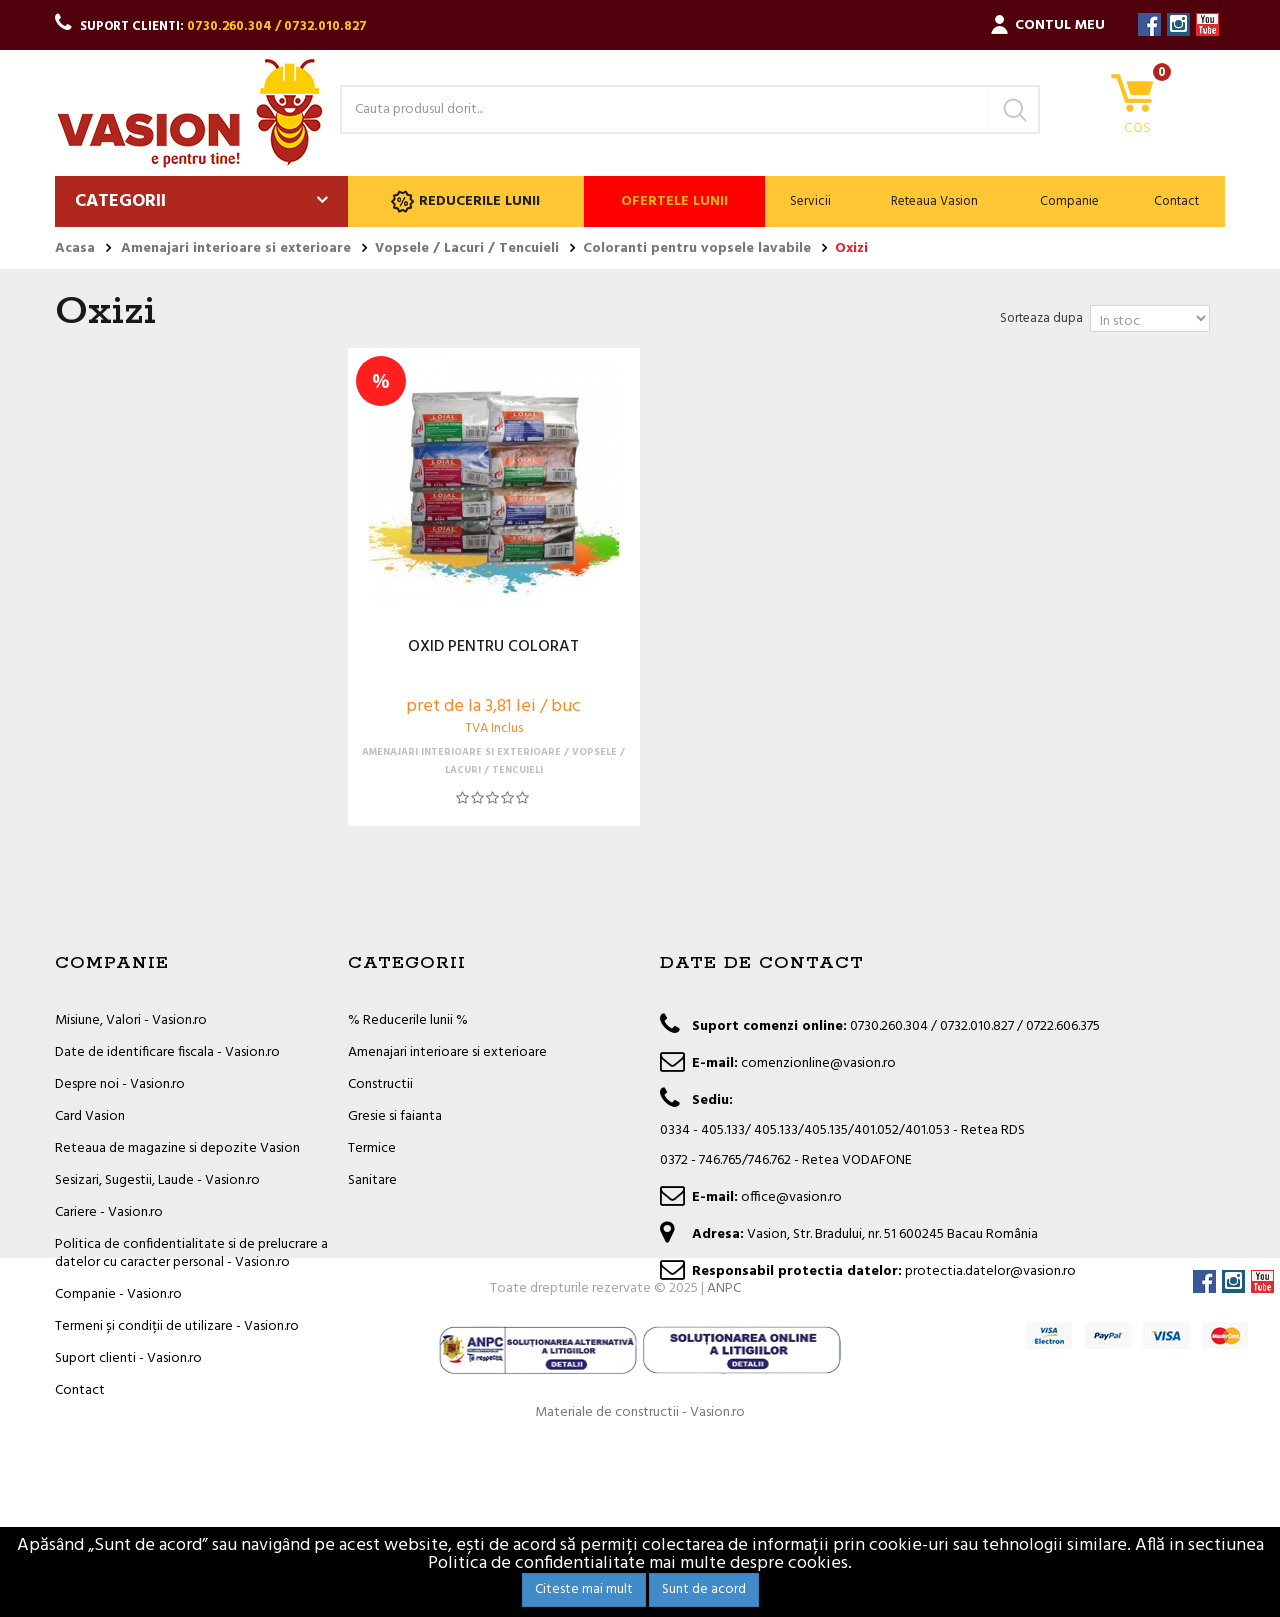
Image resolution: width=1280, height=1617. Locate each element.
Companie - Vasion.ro (118, 1294)
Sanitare (372, 1180)
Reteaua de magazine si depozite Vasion (177, 1148)
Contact (1176, 201)
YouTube (1207, 24)
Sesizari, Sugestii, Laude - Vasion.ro (157, 1180)
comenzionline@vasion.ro (818, 1063)
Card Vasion (90, 1116)
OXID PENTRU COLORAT (493, 648)
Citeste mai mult (584, 1589)
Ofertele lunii (674, 201)
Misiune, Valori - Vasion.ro (131, 1020)
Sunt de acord (704, 1589)
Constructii (380, 1084)
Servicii (810, 201)
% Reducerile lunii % (408, 1020)
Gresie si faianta (395, 1116)
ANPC (724, 1461)
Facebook (1149, 24)
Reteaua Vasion (934, 201)
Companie (1069, 201)
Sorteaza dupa (1041, 318)
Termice (372, 1148)
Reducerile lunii (465, 201)
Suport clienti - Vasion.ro (128, 1358)
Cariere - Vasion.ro (109, 1212)
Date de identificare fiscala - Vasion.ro (167, 1052)
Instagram (1178, 24)
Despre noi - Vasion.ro (120, 1084)
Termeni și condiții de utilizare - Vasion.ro (177, 1326)
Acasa (75, 249)
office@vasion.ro (791, 1197)
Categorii (120, 201)
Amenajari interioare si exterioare (447, 1052)
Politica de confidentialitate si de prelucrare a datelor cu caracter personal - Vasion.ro (191, 1253)
